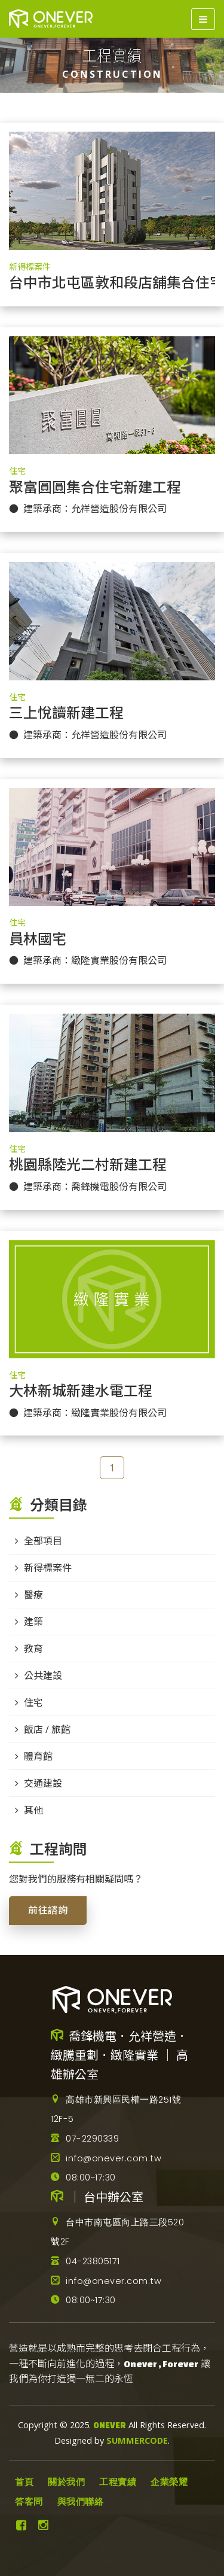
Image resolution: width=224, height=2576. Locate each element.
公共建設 (43, 1675)
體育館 (38, 1756)
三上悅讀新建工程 (66, 713)
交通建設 (43, 1783)
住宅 (17, 470)
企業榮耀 (169, 2482)
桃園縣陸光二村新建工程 (88, 1165)
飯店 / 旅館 (47, 1729)
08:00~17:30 (83, 2177)
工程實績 (117, 2482)
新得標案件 (30, 266)
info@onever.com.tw (106, 2158)
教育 (33, 1648)
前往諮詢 (47, 1910)
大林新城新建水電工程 (80, 1391)
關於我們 (66, 2482)
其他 (33, 1810)
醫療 (33, 1594)
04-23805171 (85, 2261)
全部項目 (43, 1540)
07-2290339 (85, 2139)
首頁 (24, 2482)
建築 (33, 1621)
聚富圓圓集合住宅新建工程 (95, 488)
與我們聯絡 (80, 2502)
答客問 (29, 2502)
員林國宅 (37, 939)
